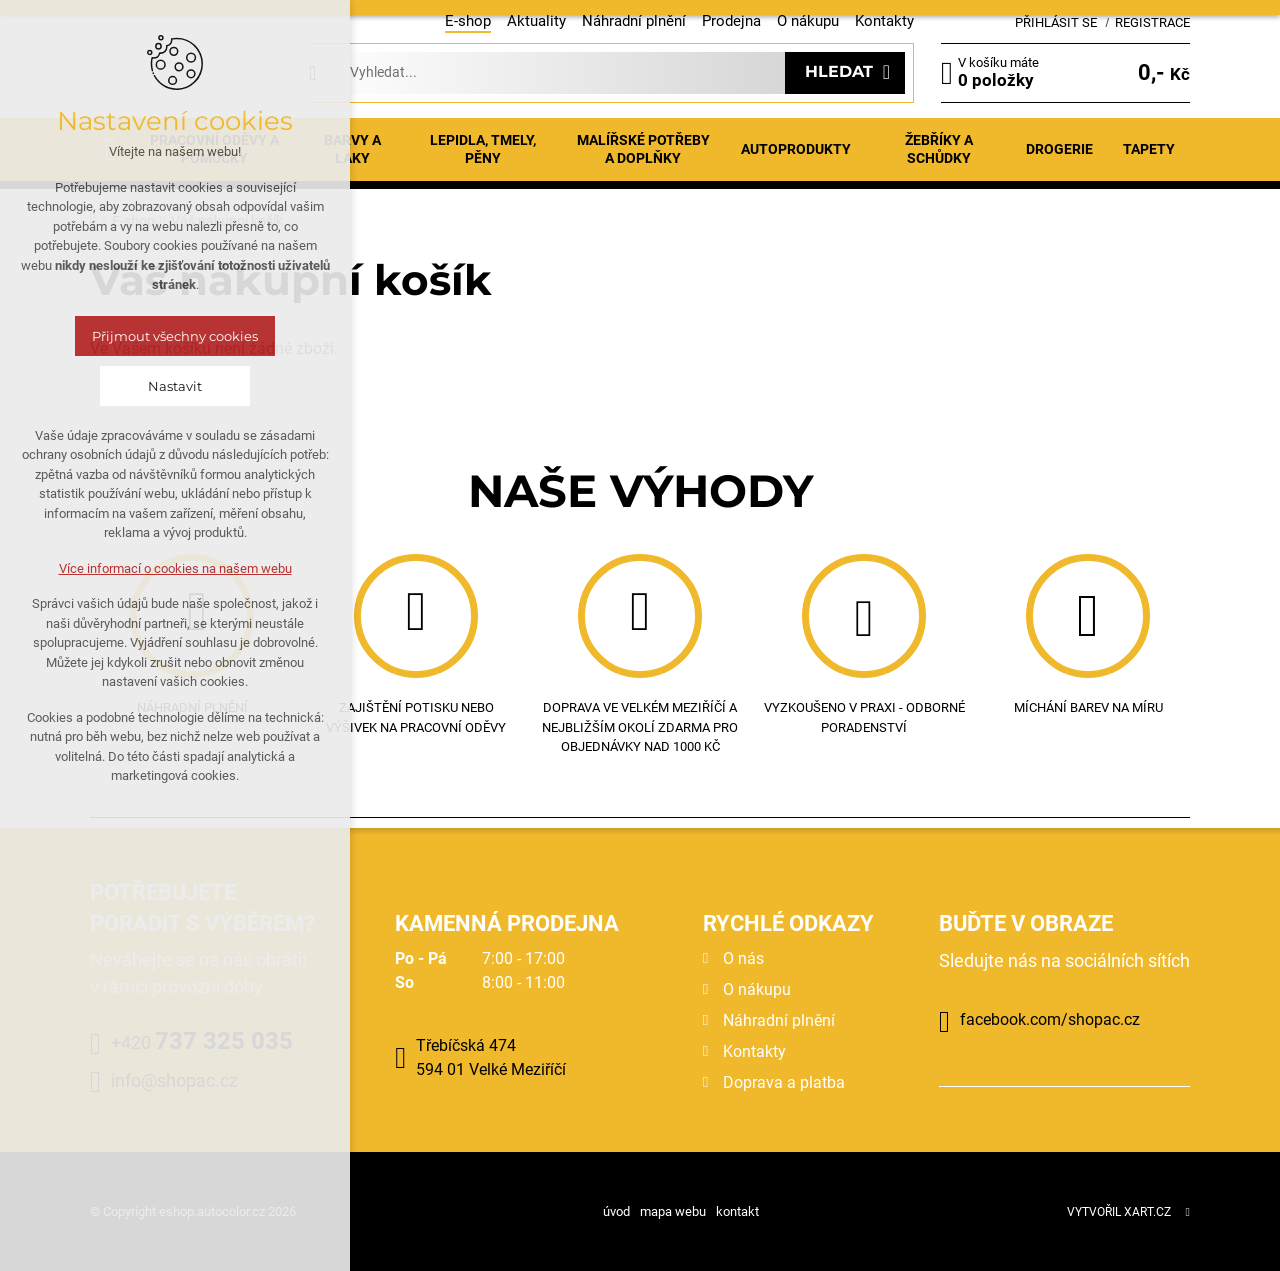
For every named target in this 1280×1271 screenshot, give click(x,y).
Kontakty (884, 21)
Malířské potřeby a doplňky (643, 149)
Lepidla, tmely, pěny (483, 149)
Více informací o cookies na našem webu (175, 568)
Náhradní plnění (634, 21)
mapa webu (673, 1211)
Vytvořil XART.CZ (1119, 1212)
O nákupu (808, 21)
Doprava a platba (784, 1082)
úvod (616, 1211)
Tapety (1149, 149)
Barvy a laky (352, 149)
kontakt (737, 1211)
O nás (743, 958)
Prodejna (731, 21)
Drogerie (1059, 149)
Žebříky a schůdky (939, 149)
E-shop (468, 21)
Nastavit (175, 386)
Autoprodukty (796, 149)
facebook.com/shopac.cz (1050, 1019)
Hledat (839, 71)
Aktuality (536, 21)
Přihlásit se (1056, 22)
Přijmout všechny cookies (175, 336)
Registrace (1152, 22)
